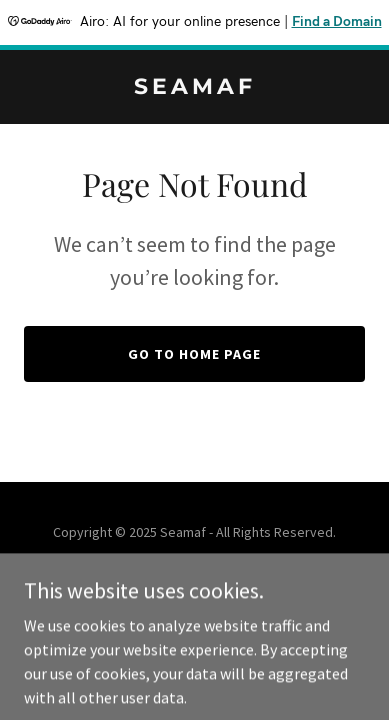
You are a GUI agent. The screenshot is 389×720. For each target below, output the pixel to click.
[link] (194, 88)
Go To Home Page (194, 354)
